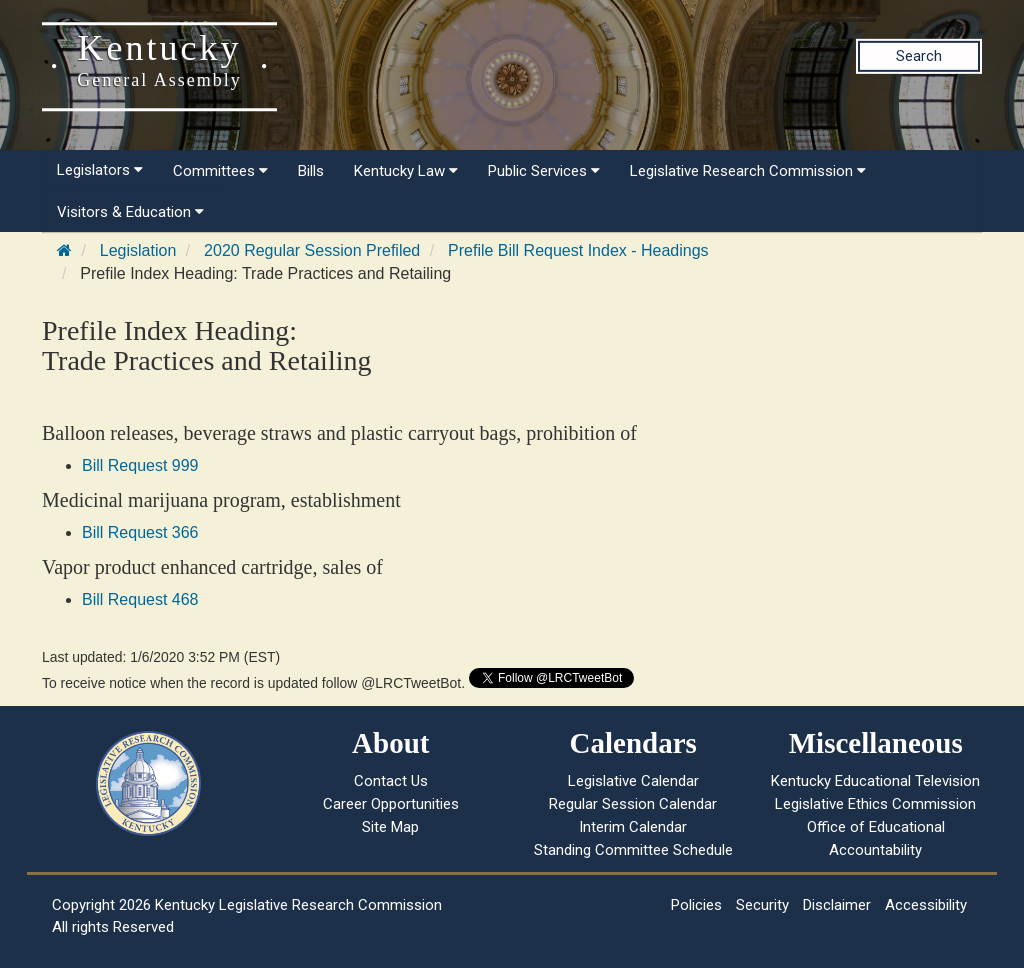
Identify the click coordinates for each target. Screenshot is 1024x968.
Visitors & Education (130, 212)
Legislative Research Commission (748, 171)
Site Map (390, 827)
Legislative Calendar (633, 781)
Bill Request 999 (140, 465)
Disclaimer (837, 905)
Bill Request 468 (140, 599)
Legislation (138, 250)
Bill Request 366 (140, 532)
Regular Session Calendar (633, 804)
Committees (220, 171)
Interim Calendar (633, 827)
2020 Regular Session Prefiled (312, 250)
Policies (696, 905)
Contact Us (391, 781)
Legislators (100, 170)
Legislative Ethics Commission (875, 804)
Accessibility (926, 905)
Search (919, 56)
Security (762, 905)
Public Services (544, 171)
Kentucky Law (406, 171)
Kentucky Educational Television (875, 781)
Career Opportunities (391, 804)
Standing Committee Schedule (633, 850)
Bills (311, 171)
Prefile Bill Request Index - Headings (578, 250)
